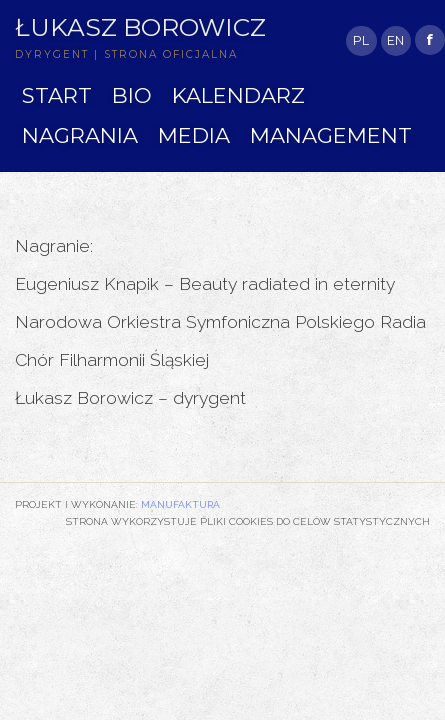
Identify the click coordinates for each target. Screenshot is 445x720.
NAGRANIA (80, 135)
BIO (132, 95)
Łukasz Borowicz (140, 27)
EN (395, 40)
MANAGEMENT (331, 135)
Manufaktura (180, 504)
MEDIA (194, 135)
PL (361, 40)
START (57, 95)
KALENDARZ (238, 95)
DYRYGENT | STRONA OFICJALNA (126, 54)
